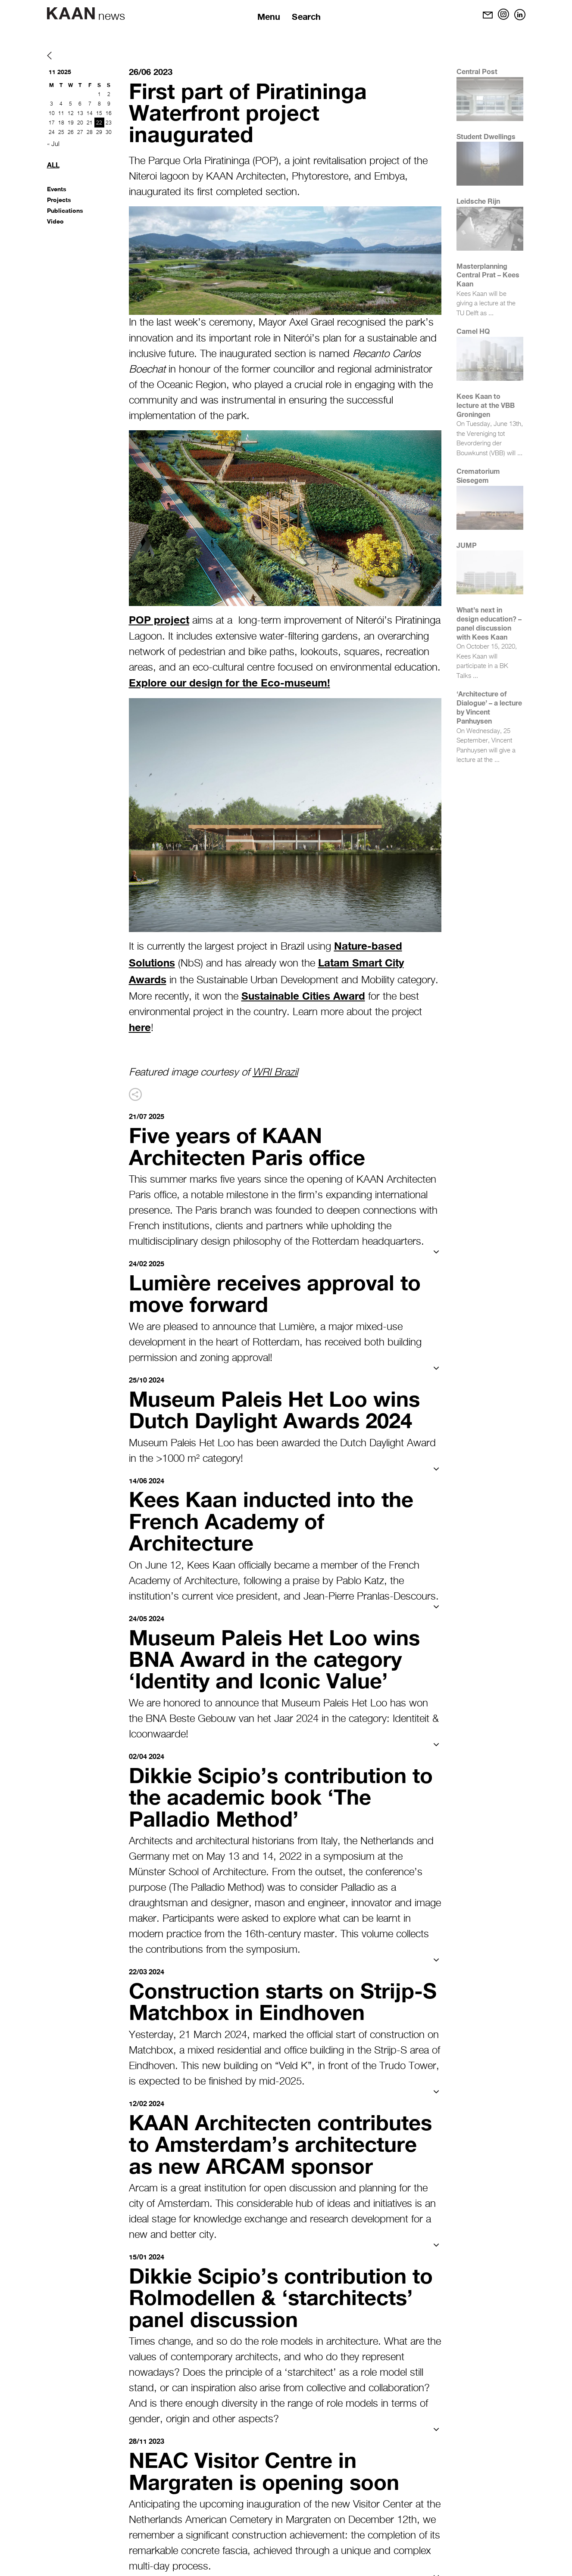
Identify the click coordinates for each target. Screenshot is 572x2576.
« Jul (53, 144)
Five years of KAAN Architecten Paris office (250, 1145)
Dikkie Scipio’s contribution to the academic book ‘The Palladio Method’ (285, 1793)
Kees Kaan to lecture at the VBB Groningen (485, 405)
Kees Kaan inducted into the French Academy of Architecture (275, 1518)
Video (55, 221)
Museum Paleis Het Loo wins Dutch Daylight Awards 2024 (278, 1407)
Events (56, 189)
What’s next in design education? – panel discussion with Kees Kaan (489, 623)
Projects (59, 199)
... (491, 313)
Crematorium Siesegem (478, 475)
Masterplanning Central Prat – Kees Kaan (487, 275)
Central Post (476, 71)
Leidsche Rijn (478, 201)
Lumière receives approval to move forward (279, 1292)
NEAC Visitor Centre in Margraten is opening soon (268, 2465)
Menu (269, 16)
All (53, 165)
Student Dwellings (486, 136)
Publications (65, 210)
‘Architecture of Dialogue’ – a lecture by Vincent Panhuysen (489, 707)
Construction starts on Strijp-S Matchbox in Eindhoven (280, 1997)
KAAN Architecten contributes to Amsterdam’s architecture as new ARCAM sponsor (284, 2139)
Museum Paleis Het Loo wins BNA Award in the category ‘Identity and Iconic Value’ (278, 1656)
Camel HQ (473, 331)
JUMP (466, 545)
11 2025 (60, 71)
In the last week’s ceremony (191, 322)
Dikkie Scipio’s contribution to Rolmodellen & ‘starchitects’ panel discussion (285, 2292)
